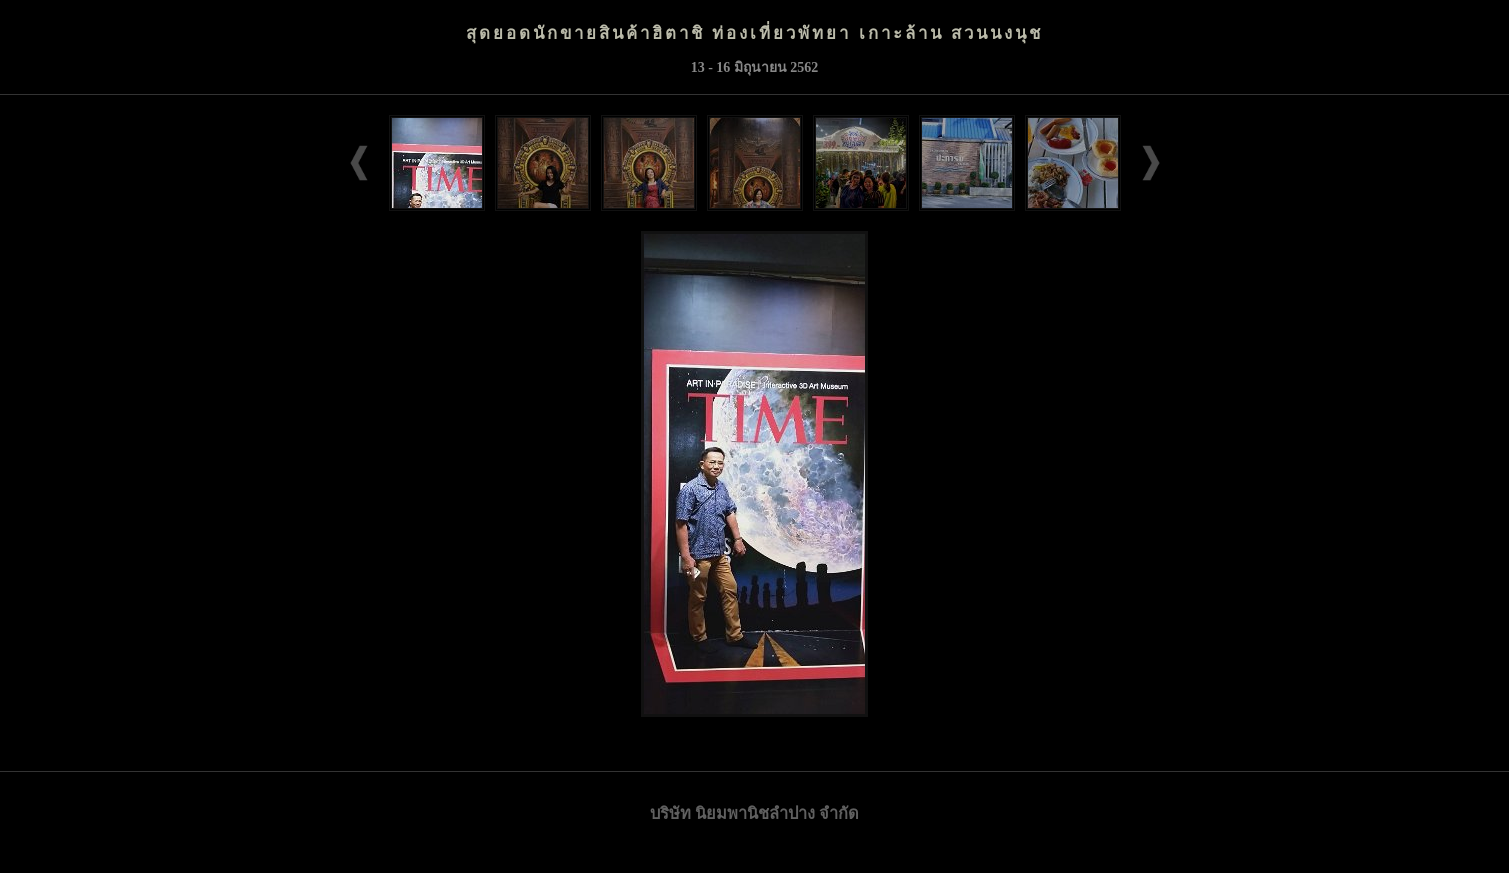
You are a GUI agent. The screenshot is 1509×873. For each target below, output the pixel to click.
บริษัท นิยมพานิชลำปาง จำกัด (754, 813)
